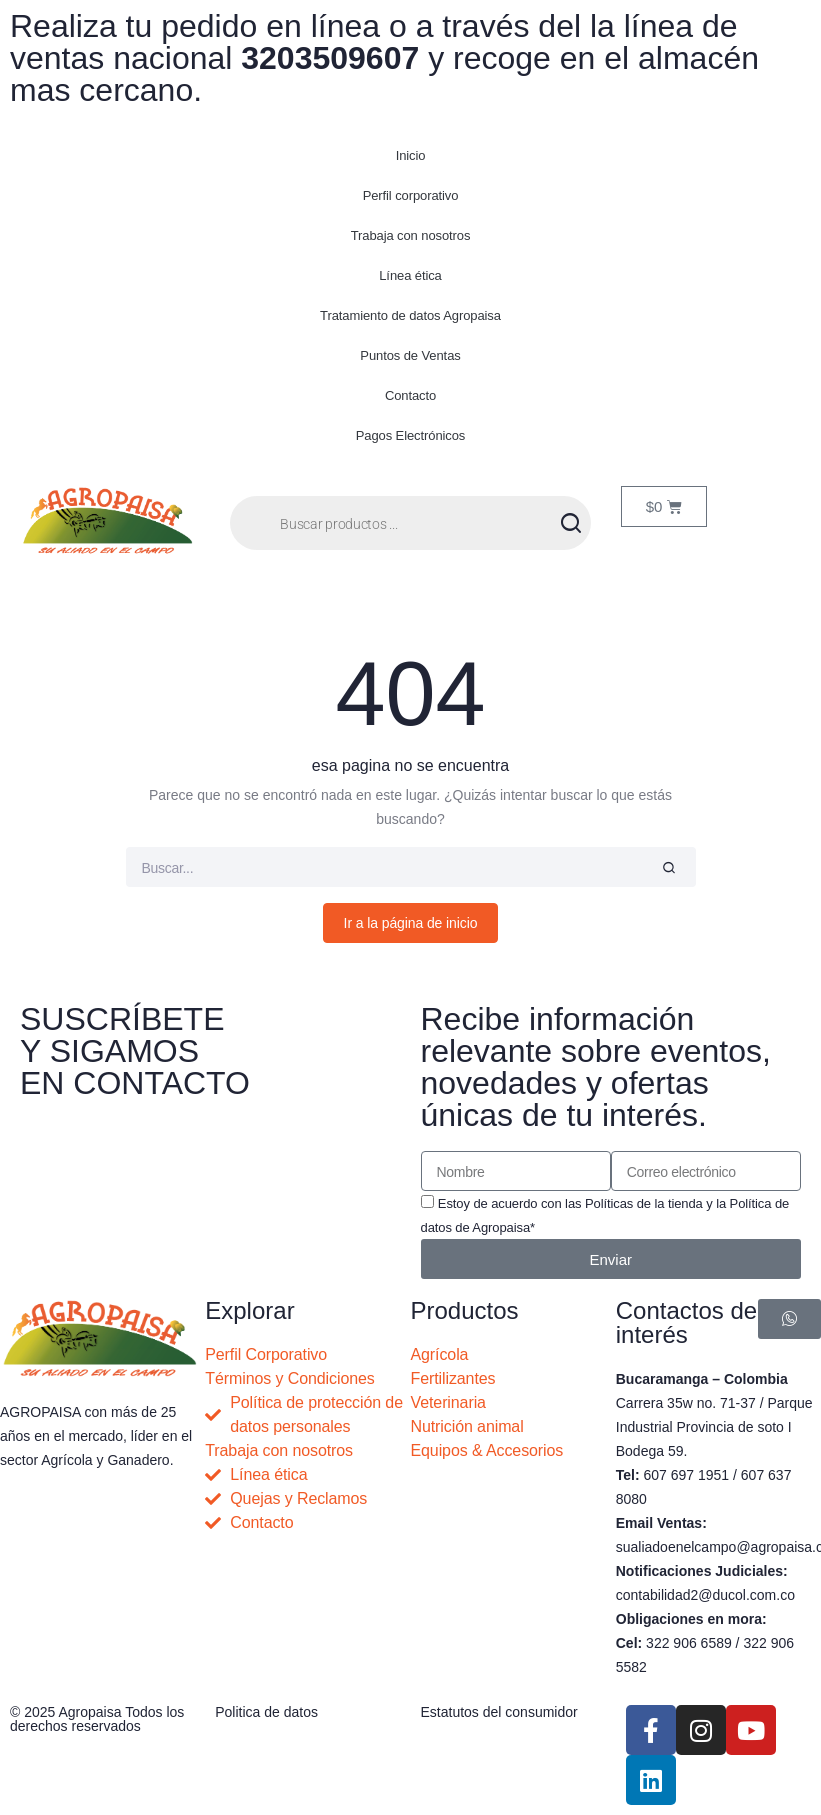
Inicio (411, 155)
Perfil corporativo (411, 195)
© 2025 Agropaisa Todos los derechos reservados (97, 1719)
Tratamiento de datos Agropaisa (410, 315)
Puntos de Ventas (410, 355)
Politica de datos (266, 1712)
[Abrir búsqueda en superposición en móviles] (410, 523)
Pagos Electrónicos (410, 435)
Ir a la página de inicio (411, 923)
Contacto (410, 395)
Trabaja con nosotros (411, 235)
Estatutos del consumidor (499, 1712)
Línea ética (410, 275)
